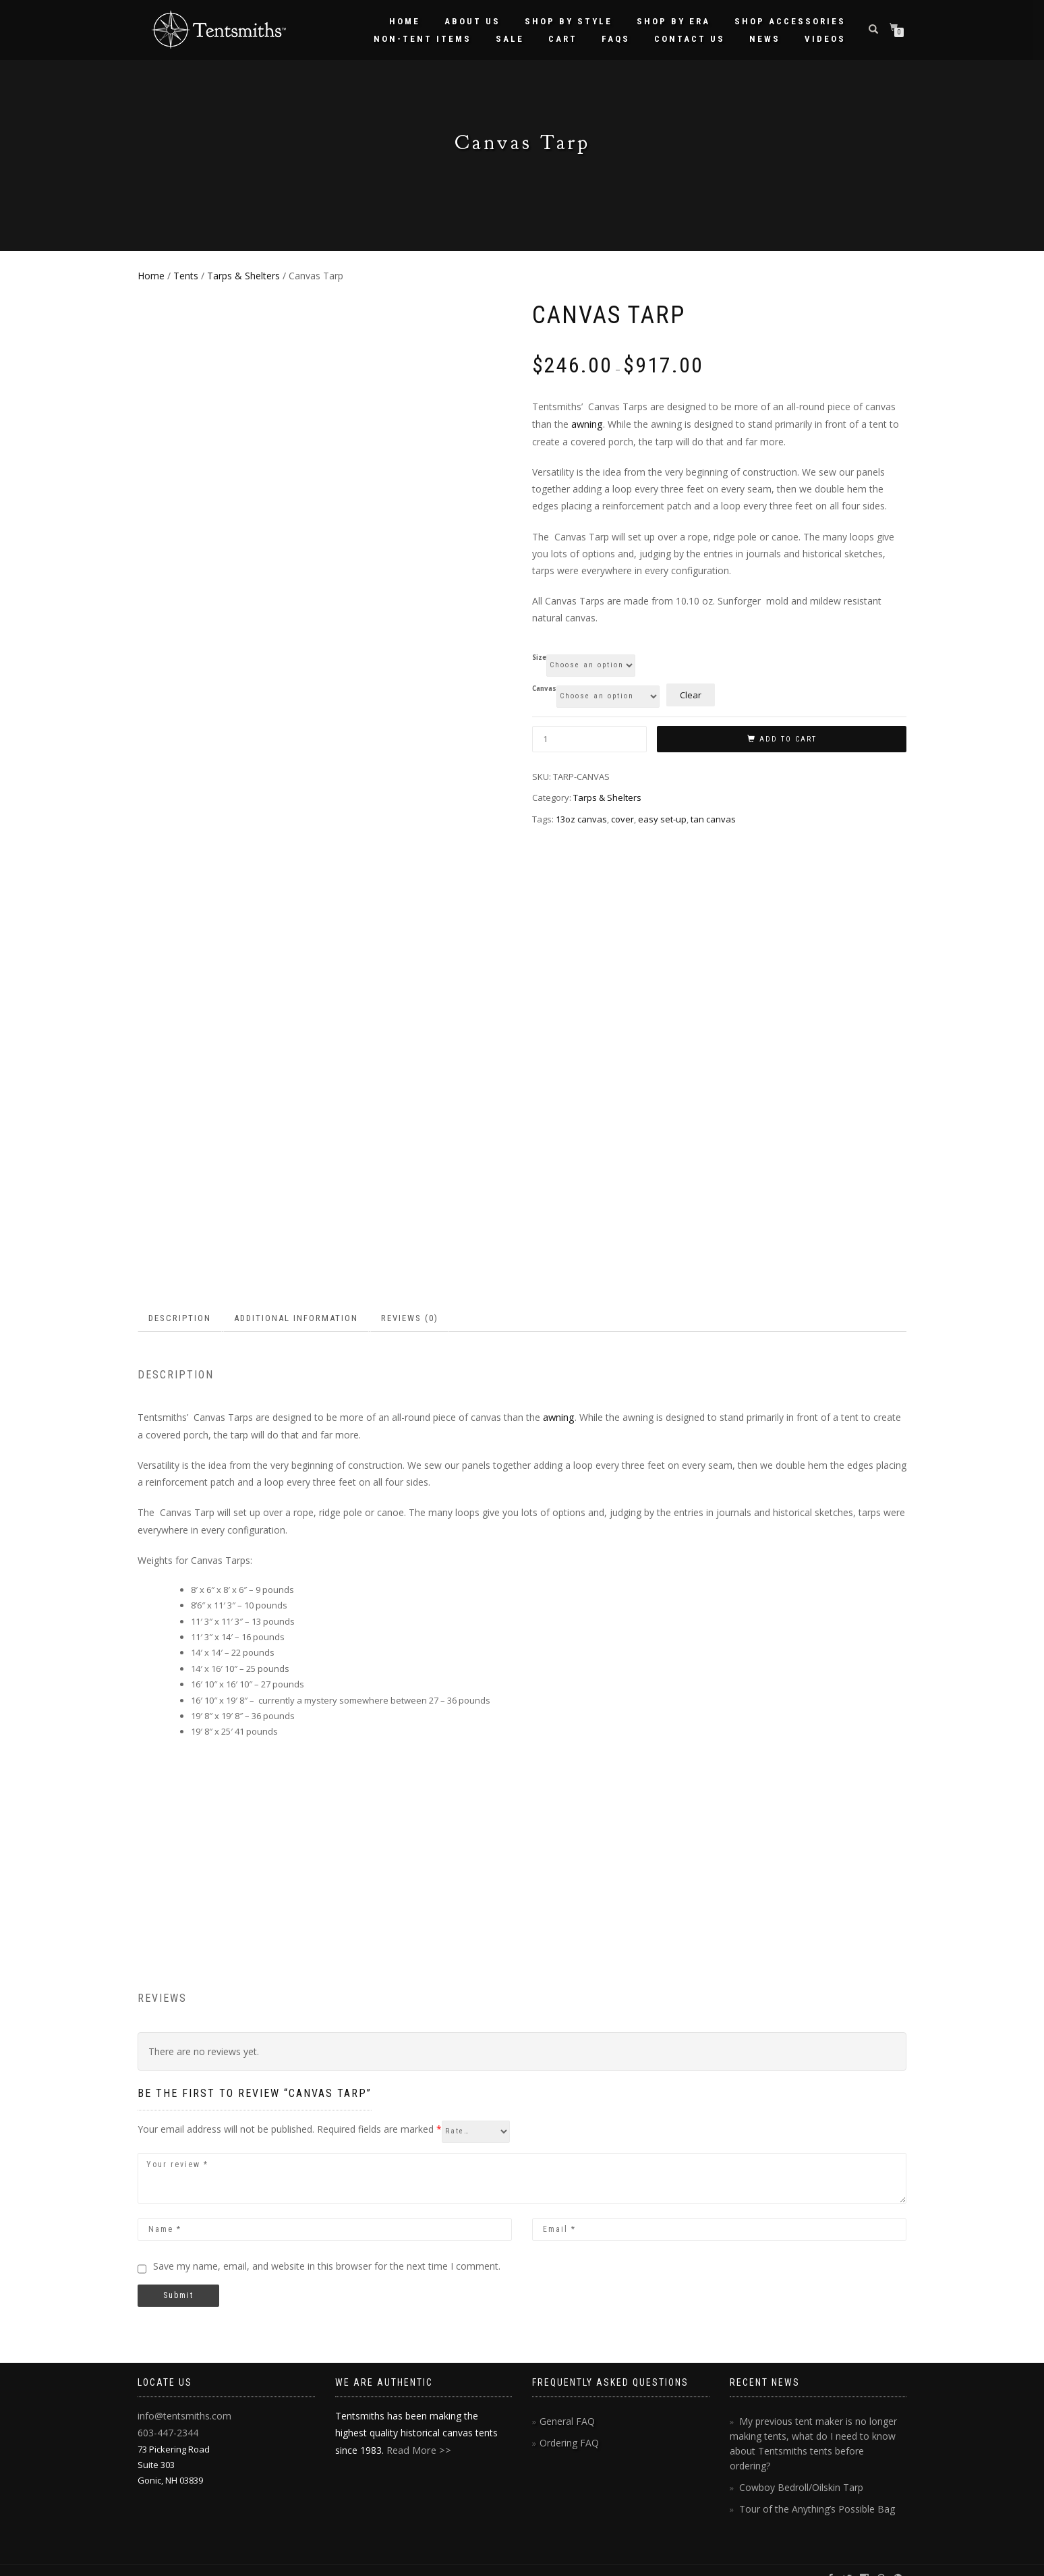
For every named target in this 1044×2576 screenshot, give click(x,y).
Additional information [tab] (296, 1318)
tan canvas (713, 818)
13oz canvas (581, 818)
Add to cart (788, 737)
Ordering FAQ (567, 2441)
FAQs (616, 39)
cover (622, 818)
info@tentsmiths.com (181, 2414)
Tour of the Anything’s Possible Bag (811, 2490)
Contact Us (689, 39)
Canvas (544, 687)
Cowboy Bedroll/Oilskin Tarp (797, 2469)
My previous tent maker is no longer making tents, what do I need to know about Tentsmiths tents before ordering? (813, 2434)
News (764, 39)
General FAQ (565, 2420)
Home (404, 21)
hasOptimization (293, 2561)
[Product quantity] (589, 738)
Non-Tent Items (422, 39)
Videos (825, 39)
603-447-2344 (164, 2430)
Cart (562, 39)
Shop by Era (673, 21)
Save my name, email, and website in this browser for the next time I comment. (326, 2265)
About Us (472, 21)
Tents (185, 275)
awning (586, 423)
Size (539, 656)
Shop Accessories (790, 21)
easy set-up (662, 818)
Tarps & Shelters (243, 275)
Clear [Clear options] (690, 694)
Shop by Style (568, 21)
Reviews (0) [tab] (409, 1318)
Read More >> (417, 2448)
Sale (510, 39)
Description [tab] (179, 1318)
